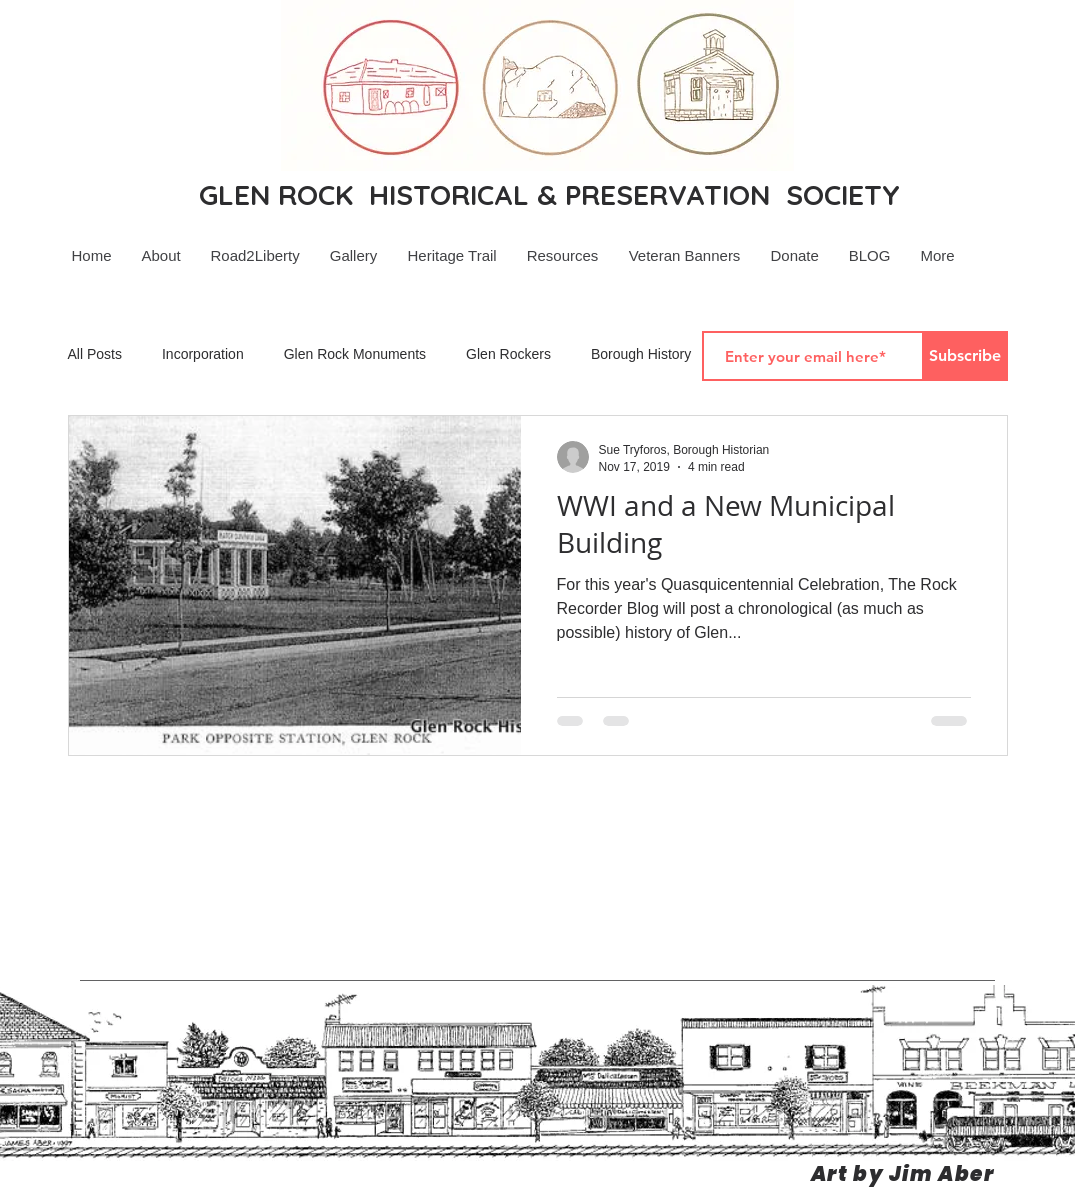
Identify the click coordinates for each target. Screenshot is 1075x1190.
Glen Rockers (508, 354)
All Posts (95, 354)
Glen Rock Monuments (355, 354)
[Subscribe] (965, 356)
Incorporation (203, 354)
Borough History (641, 354)
